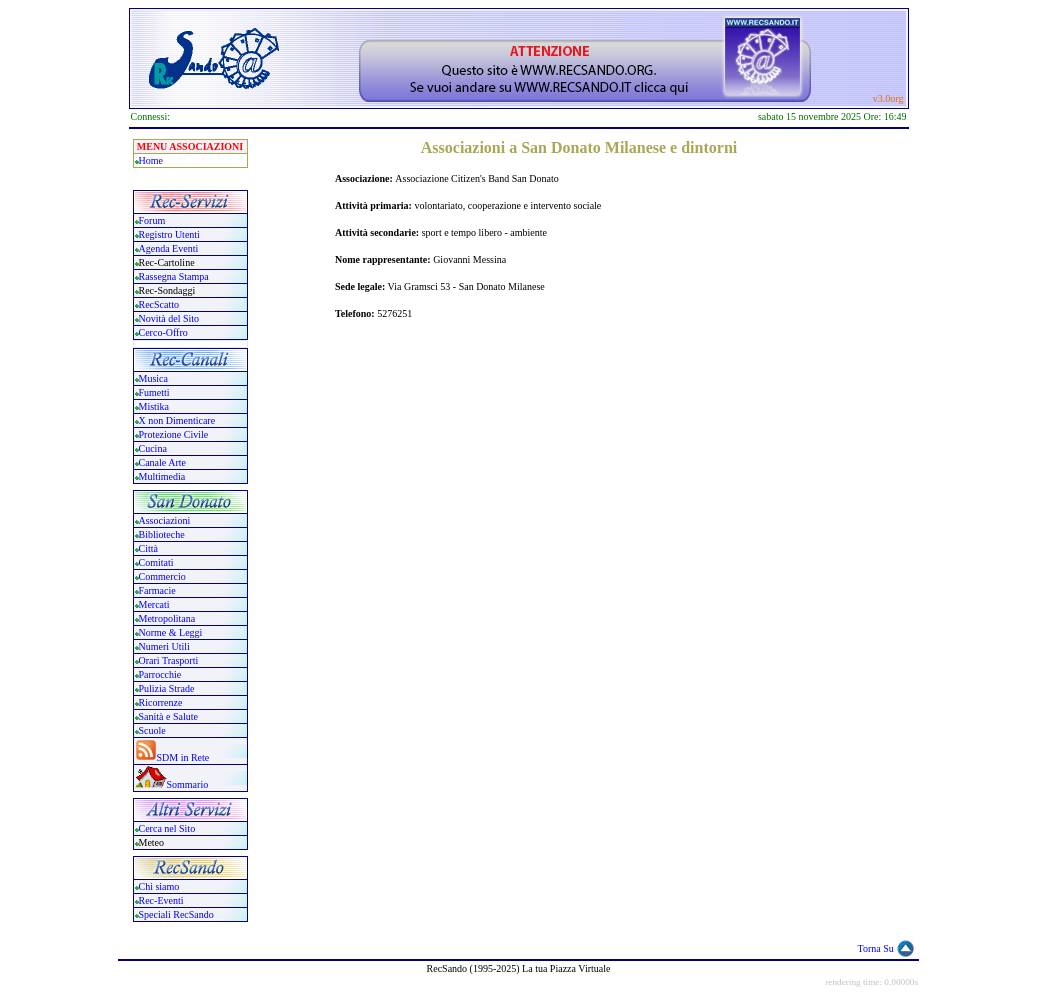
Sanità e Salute (168, 716)
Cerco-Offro (163, 332)
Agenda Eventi (169, 248)
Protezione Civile (174, 434)
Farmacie (157, 590)
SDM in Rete (183, 757)
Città (148, 548)
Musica (153, 378)
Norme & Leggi (171, 632)
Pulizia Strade (167, 688)
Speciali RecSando (176, 914)
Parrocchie (160, 674)
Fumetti (154, 392)
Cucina (153, 448)
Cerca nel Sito (167, 828)
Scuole (152, 730)
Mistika (154, 406)
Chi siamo (159, 886)
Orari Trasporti (169, 660)
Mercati (154, 604)
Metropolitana (167, 618)
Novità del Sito (169, 318)
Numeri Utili (166, 646)
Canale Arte (162, 462)
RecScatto (159, 304)
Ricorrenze (161, 702)
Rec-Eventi (161, 900)
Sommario (188, 784)
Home (151, 160)
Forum (152, 220)
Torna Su (876, 948)
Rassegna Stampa (174, 276)
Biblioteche (162, 534)
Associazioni (165, 520)
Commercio (162, 576)
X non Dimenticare (177, 420)
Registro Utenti (169, 234)
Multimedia (162, 476)
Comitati (156, 562)
